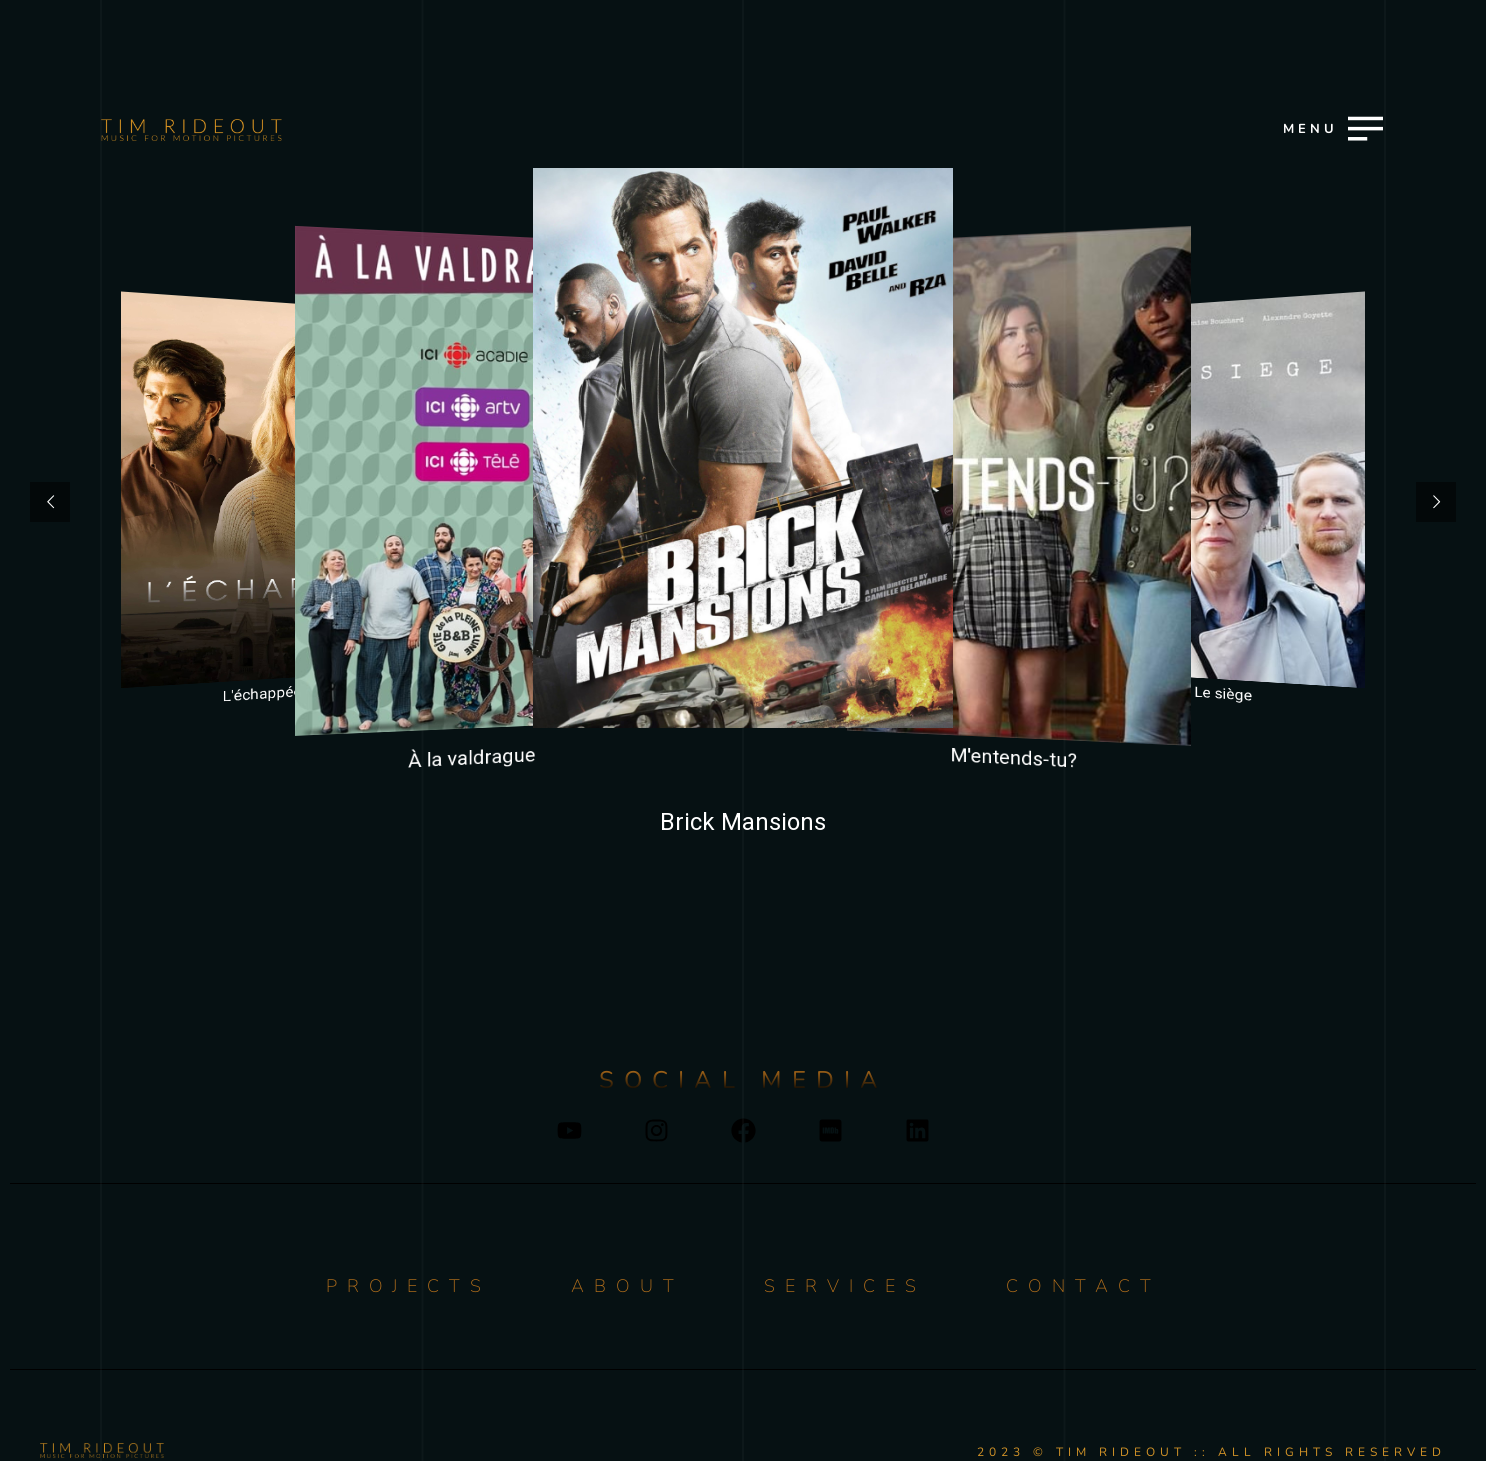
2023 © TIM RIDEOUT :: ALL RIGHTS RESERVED (1211, 1452)
